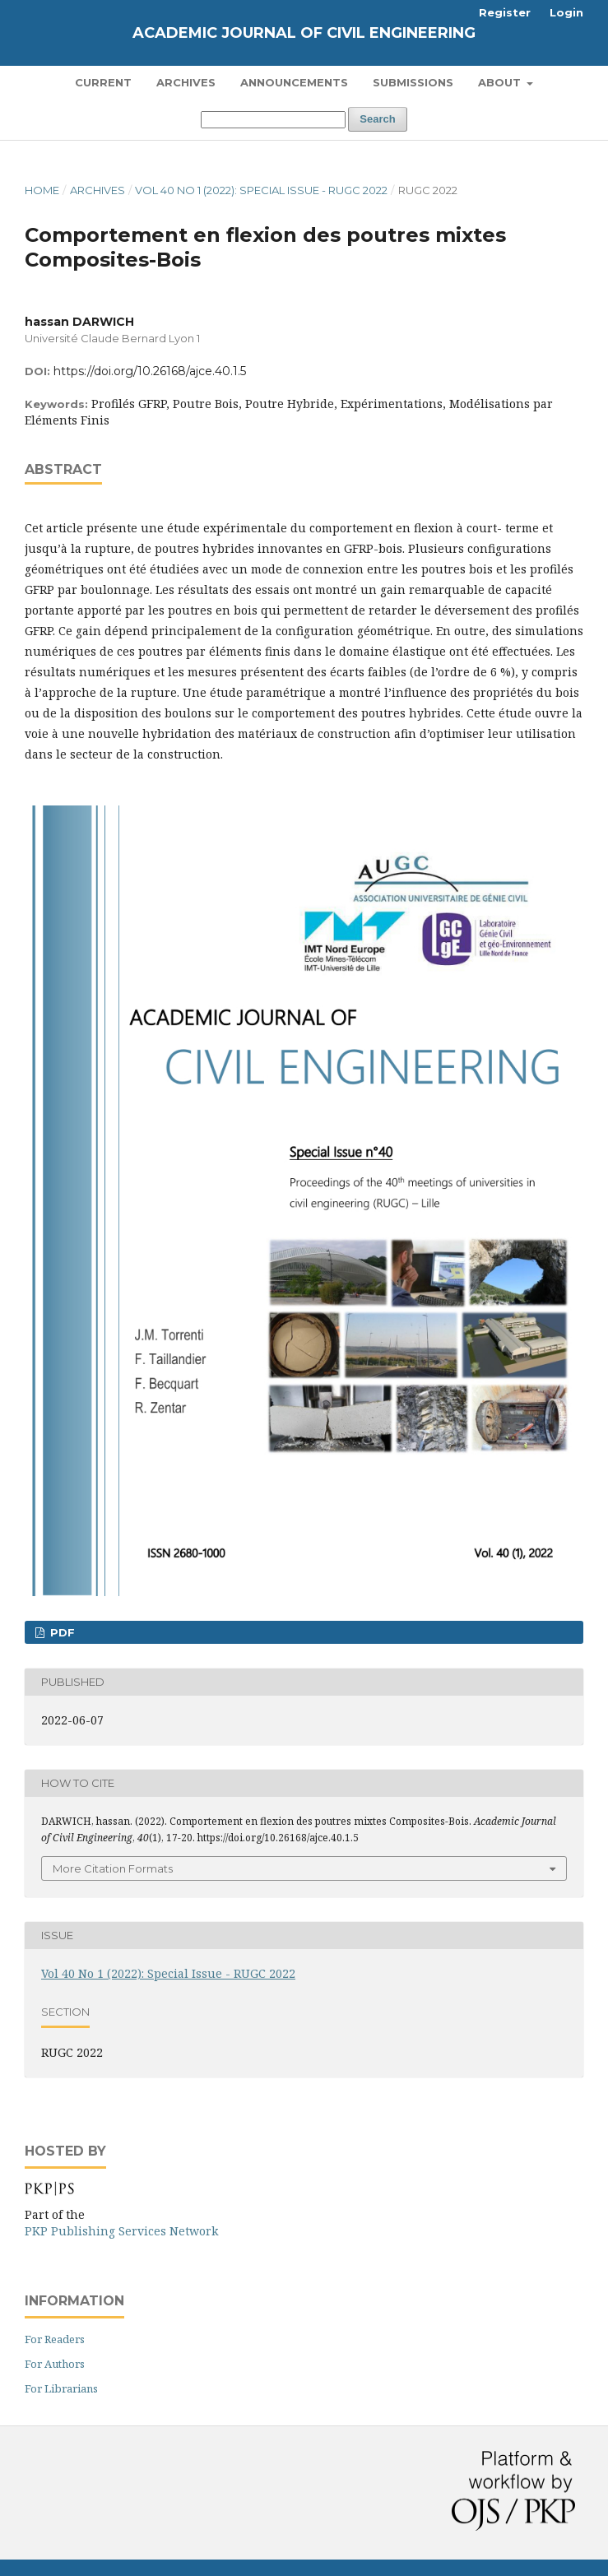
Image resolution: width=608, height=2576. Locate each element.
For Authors (55, 2363)
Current (103, 82)
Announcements (294, 82)
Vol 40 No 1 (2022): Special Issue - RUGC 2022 (261, 190)
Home (42, 190)
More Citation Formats (113, 1868)
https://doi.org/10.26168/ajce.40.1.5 (149, 371)
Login (566, 12)
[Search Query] (273, 119)
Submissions (413, 82)
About (501, 82)
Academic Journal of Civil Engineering (304, 33)
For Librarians (61, 2388)
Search (377, 119)
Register (505, 12)
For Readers (55, 2339)
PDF (61, 1632)
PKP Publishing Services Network (121, 2231)
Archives (186, 82)
